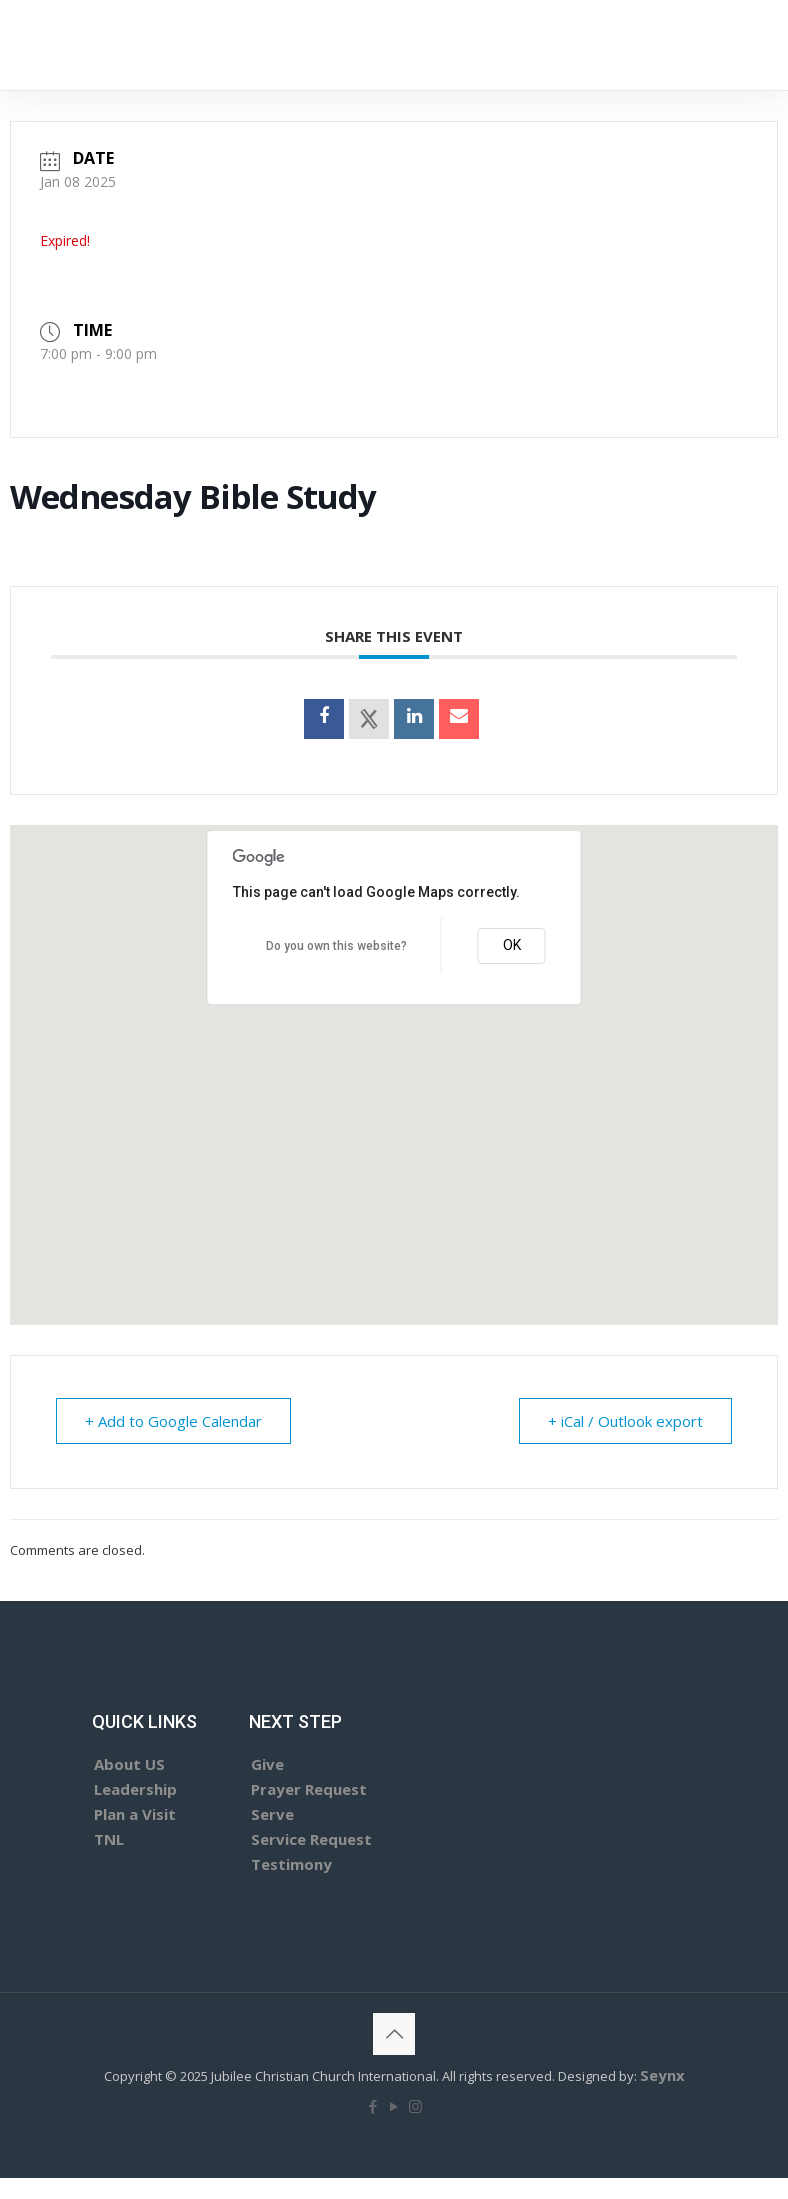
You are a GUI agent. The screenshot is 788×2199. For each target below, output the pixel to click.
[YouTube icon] (394, 2106)
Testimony (291, 1864)
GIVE (679, 44)
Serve (272, 1814)
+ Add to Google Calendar (173, 1421)
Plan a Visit (135, 1814)
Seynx (662, 2075)
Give (267, 1764)
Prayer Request (309, 1789)
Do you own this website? (336, 946)
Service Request (311, 1839)
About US (129, 1764)
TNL (109, 1839)
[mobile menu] (585, 45)
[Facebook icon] (373, 2106)
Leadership (135, 1789)
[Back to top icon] (394, 2034)
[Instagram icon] (415, 2106)
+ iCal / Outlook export (625, 1421)
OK (512, 945)
